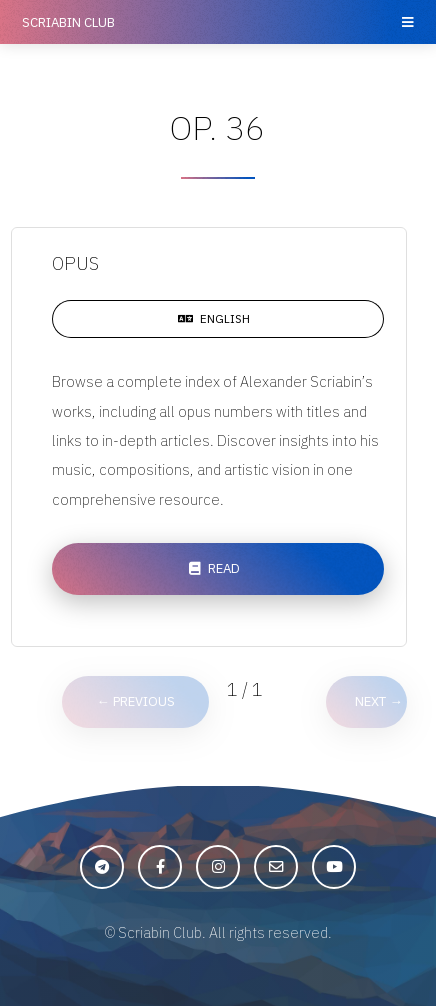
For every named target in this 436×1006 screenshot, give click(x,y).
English (225, 318)
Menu (406, 22)
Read (224, 568)
